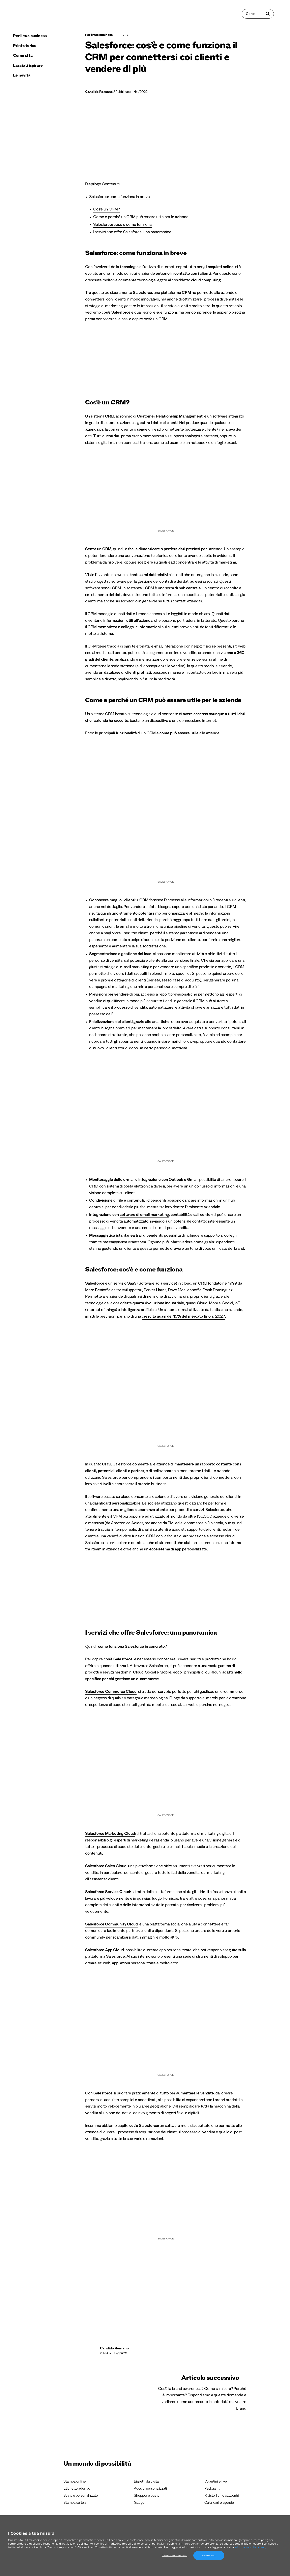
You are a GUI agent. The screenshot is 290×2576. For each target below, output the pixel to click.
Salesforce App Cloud (104, 1950)
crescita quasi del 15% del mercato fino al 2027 (183, 1317)
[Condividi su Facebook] (230, 2352)
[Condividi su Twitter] (244, 2351)
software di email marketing (144, 1215)
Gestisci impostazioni (174, 2555)
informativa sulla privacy (250, 2547)
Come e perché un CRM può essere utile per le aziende (140, 217)
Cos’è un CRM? (106, 210)
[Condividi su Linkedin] (237, 2352)
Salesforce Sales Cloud (105, 1866)
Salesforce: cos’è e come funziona (122, 225)
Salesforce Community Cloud (111, 1925)
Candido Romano (99, 92)
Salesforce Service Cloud (107, 1892)
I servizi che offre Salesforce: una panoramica (132, 232)
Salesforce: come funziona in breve (119, 197)
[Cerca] (258, 14)
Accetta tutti (208, 2555)
